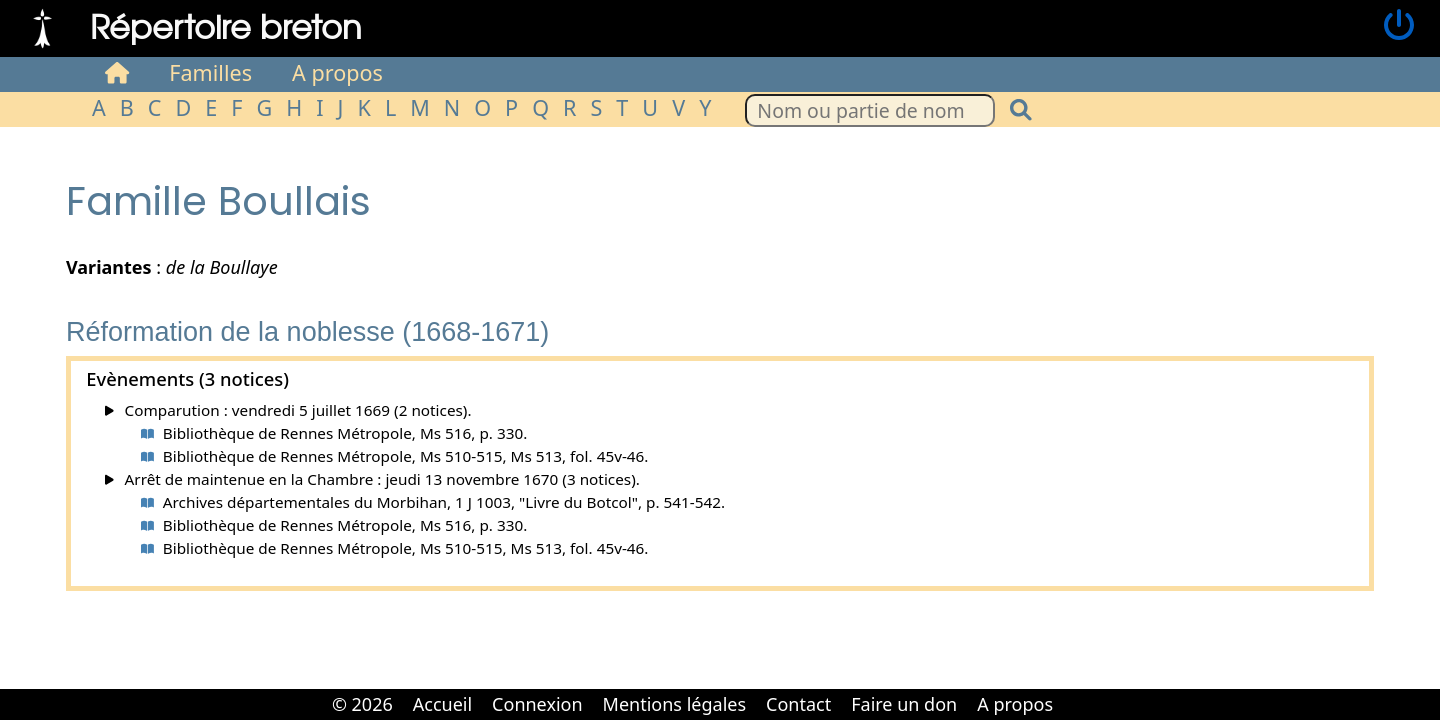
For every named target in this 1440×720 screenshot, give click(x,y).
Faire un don (904, 704)
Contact (798, 704)
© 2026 (362, 704)
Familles (210, 72)
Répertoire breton (226, 25)
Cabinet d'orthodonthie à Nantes (1077, 690)
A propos (337, 72)
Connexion (537, 704)
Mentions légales (674, 704)
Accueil (442, 704)
